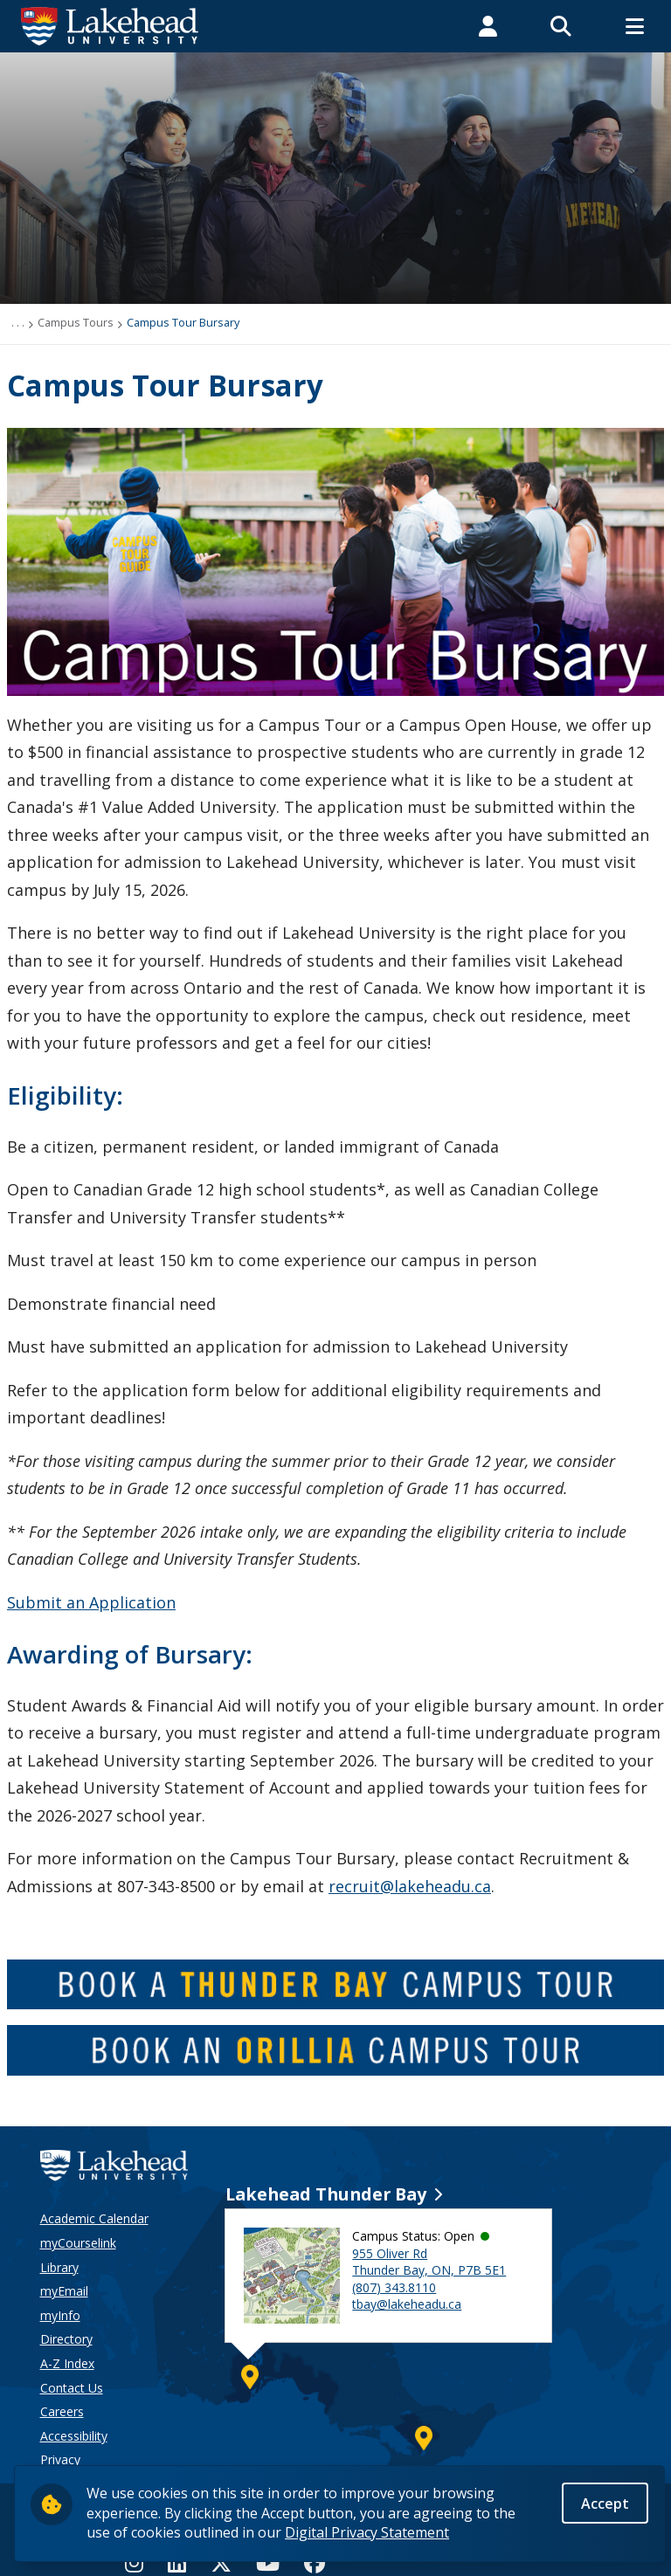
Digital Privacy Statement (367, 2532)
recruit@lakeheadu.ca (410, 1886)
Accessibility (73, 2436)
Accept (605, 2504)
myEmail (64, 2291)
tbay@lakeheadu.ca (406, 2304)
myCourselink (78, 2243)
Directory (66, 2339)
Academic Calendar (94, 2218)
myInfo (60, 2315)
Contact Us (71, 2388)
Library (59, 2267)
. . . (17, 322)
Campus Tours (76, 322)
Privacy (60, 2459)
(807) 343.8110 (394, 2287)
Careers (62, 2411)
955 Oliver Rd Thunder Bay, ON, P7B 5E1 (429, 2262)
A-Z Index (67, 2363)
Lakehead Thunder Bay (325, 2194)
